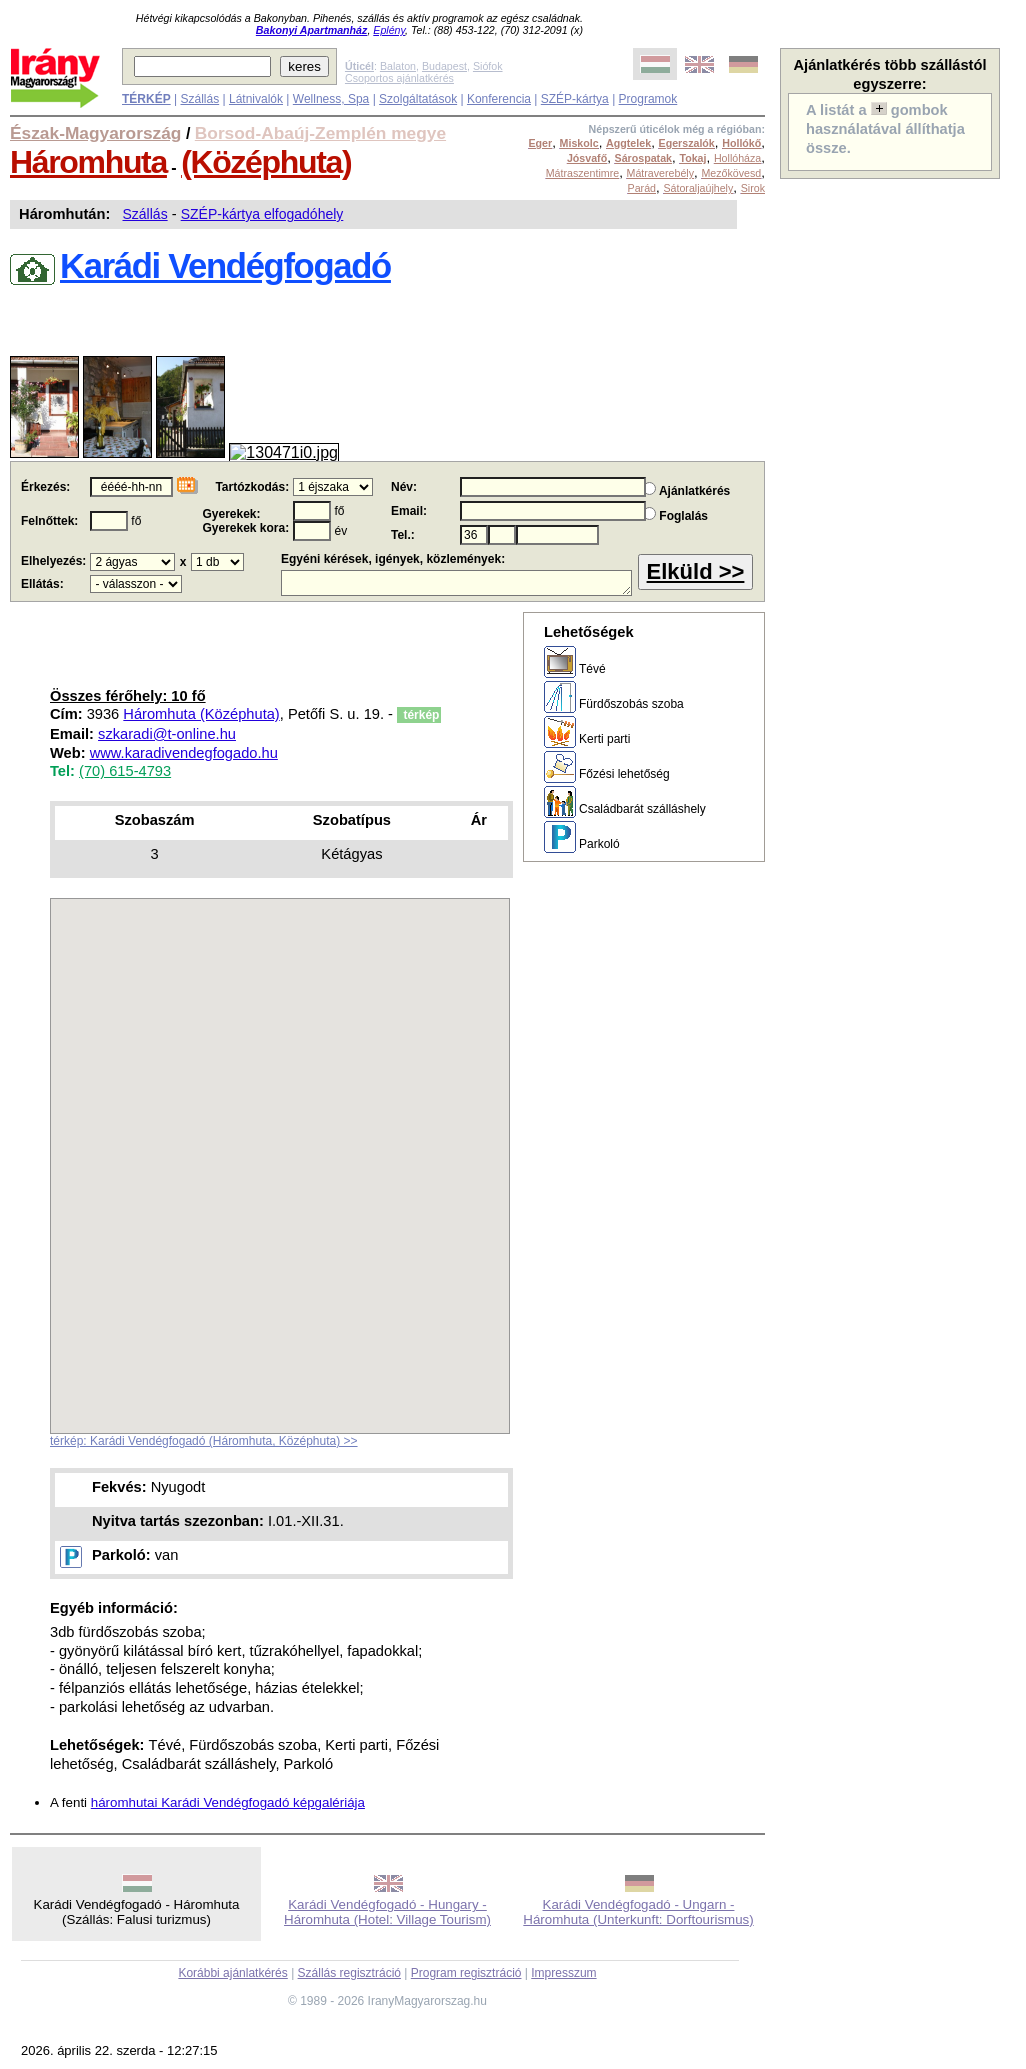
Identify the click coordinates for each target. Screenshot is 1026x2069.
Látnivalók (256, 99)
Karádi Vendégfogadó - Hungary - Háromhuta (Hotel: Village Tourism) (387, 1912)
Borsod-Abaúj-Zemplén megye (320, 133)
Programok (648, 99)
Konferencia (499, 99)
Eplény (389, 30)
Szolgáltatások (418, 99)
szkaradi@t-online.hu (167, 734)
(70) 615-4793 (125, 771)
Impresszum (563, 1973)
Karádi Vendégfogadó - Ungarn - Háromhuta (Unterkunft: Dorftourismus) (638, 1912)
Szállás (199, 99)
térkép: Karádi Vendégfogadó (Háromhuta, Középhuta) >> (204, 1441)
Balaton (398, 66)
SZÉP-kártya (575, 99)
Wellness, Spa (331, 99)
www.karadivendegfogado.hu (184, 753)
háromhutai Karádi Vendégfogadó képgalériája (228, 1802)
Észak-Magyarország (95, 133)
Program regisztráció (466, 1973)
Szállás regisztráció (349, 1973)
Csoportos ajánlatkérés (399, 78)
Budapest (444, 66)
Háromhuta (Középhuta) (201, 714)
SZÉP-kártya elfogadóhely (262, 214)
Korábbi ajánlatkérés (232, 1973)
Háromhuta (88, 162)
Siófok (488, 66)
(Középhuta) (266, 162)
